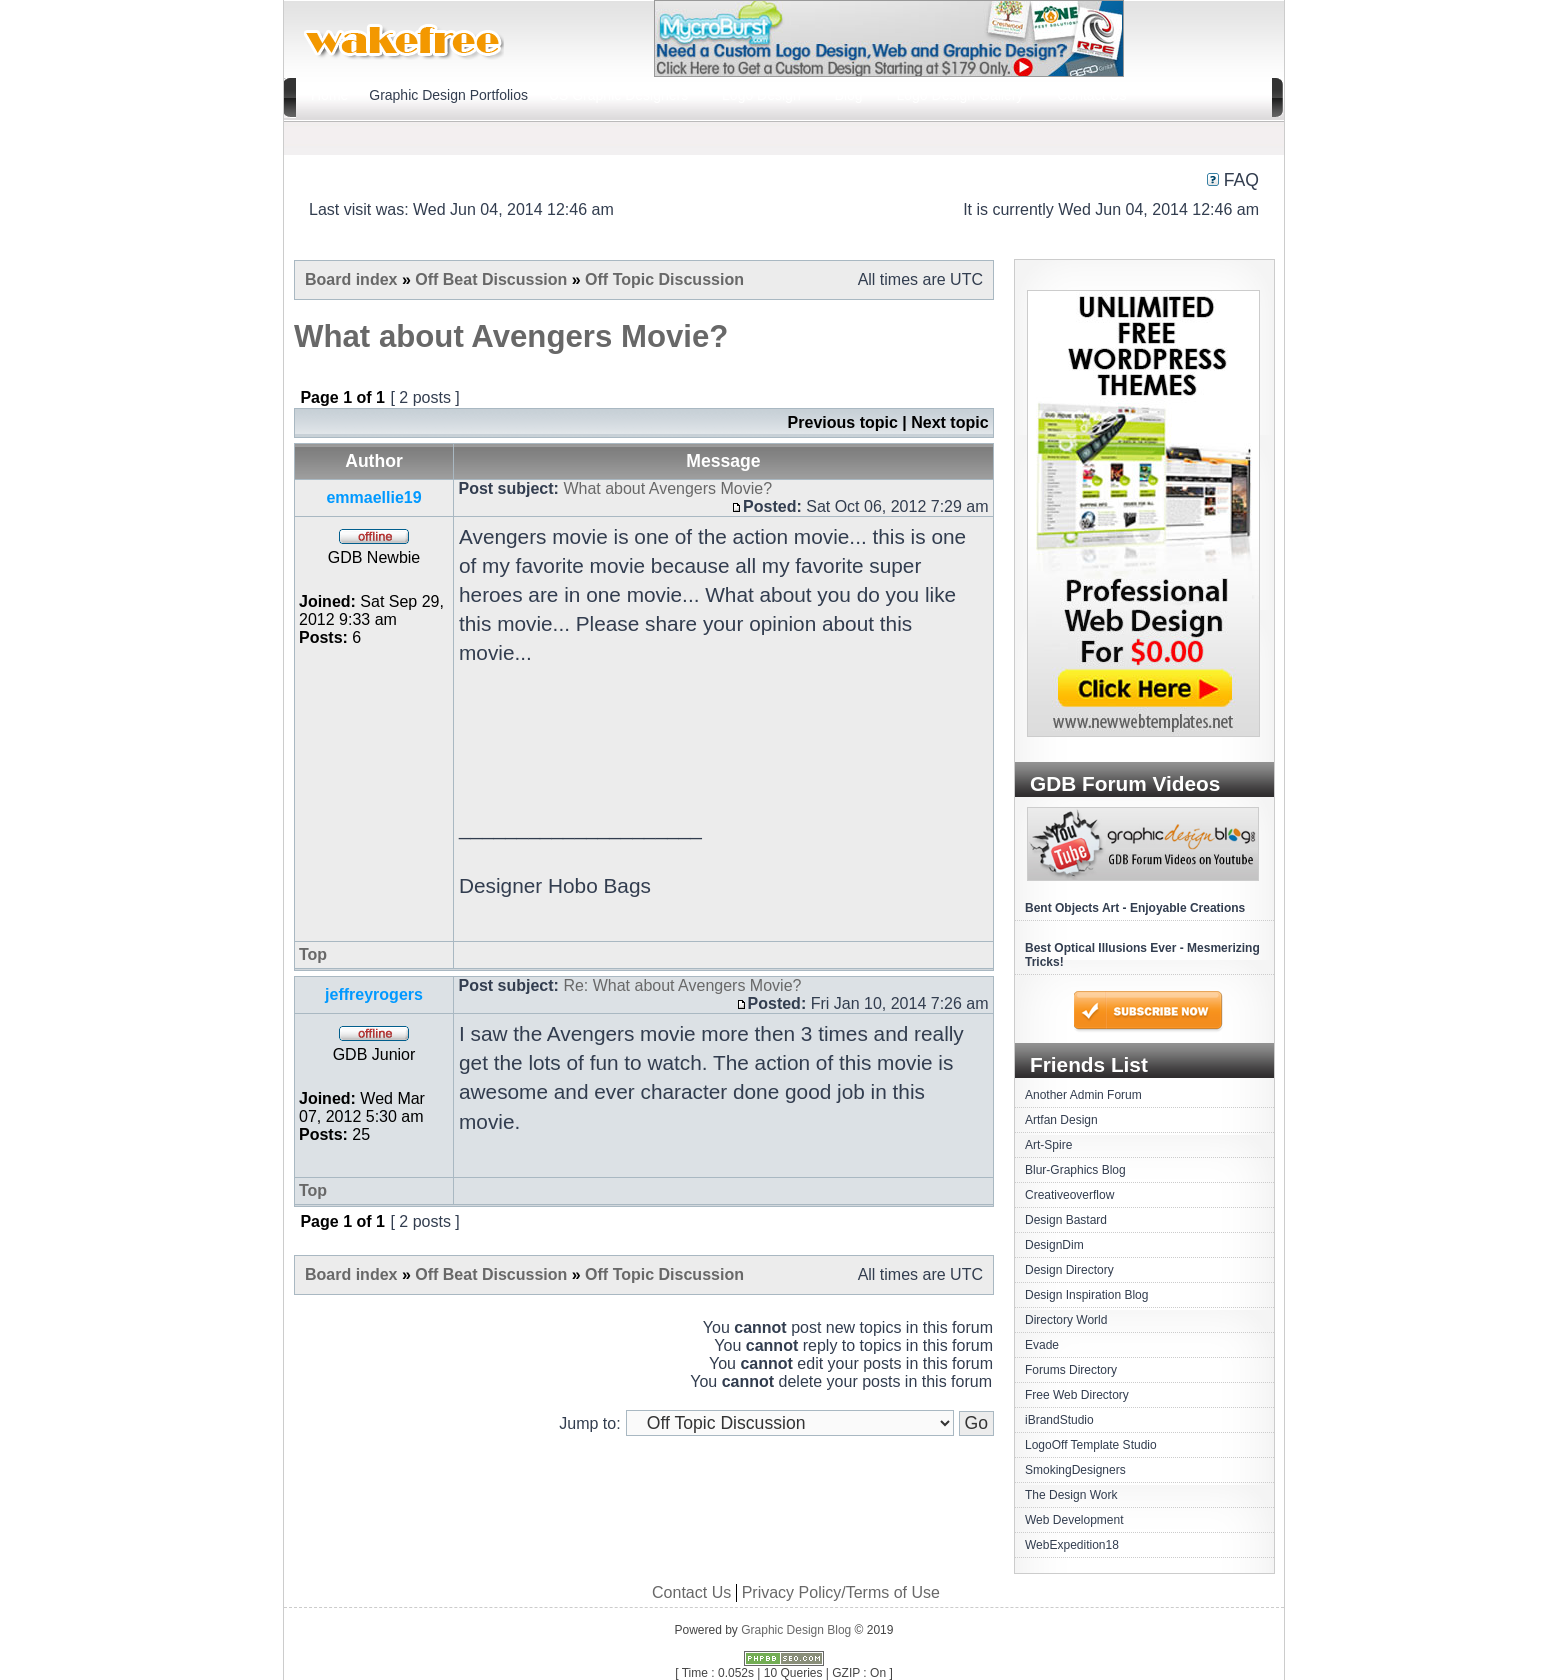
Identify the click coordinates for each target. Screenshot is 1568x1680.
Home (329, 95)
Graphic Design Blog (796, 1630)
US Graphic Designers (618, 95)
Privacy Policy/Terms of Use (841, 1592)
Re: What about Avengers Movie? (682, 985)
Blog (849, 95)
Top (313, 954)
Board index (351, 279)
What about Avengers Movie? (511, 336)
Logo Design (761, 95)
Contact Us (1091, 95)
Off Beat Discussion (491, 279)
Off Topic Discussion (664, 279)
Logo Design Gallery (960, 95)
